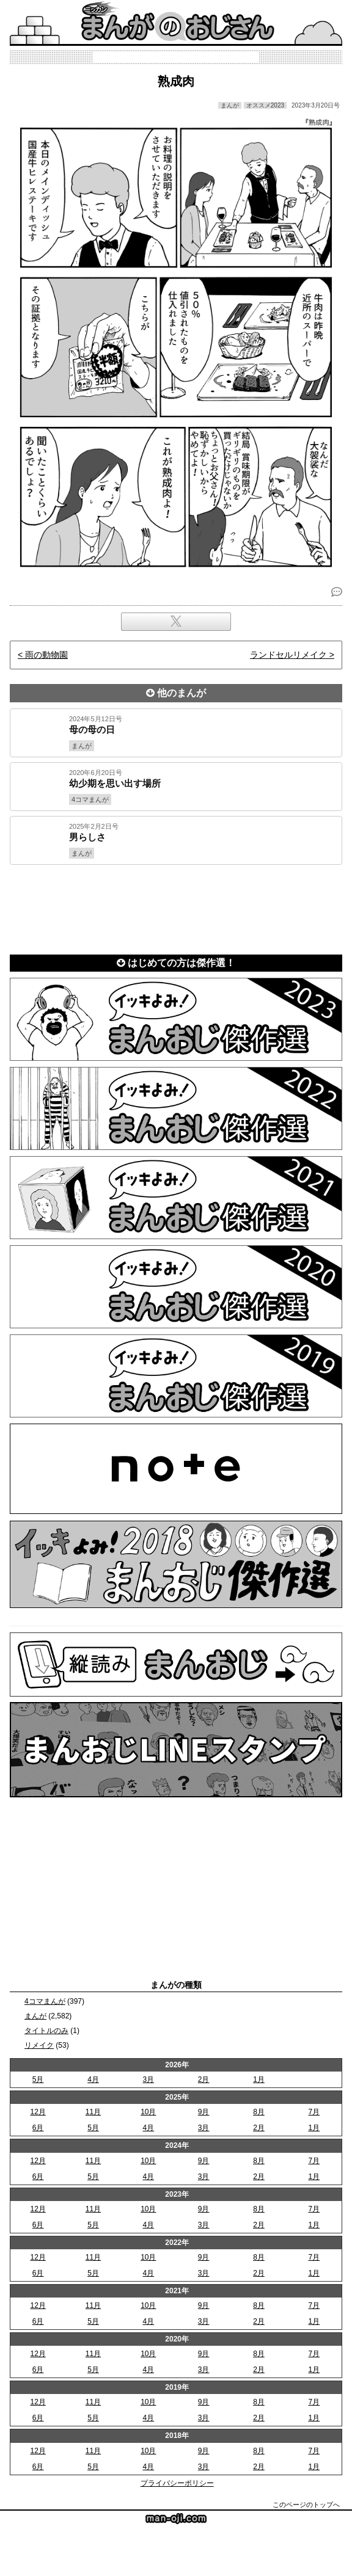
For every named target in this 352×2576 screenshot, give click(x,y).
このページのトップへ (306, 2504)
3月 (148, 2079)
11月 (93, 2112)
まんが (35, 2016)
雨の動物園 (46, 655)
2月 (204, 2079)
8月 (259, 2112)
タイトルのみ (46, 2030)
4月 (93, 2079)
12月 (37, 2112)
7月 (314, 2112)
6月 (38, 2127)
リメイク (39, 2045)
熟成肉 (176, 81)
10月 (148, 2112)
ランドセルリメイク (288, 655)
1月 (259, 2079)
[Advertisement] (176, 907)
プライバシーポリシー (177, 2483)
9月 (204, 2112)
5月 (38, 2079)
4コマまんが (44, 2001)
